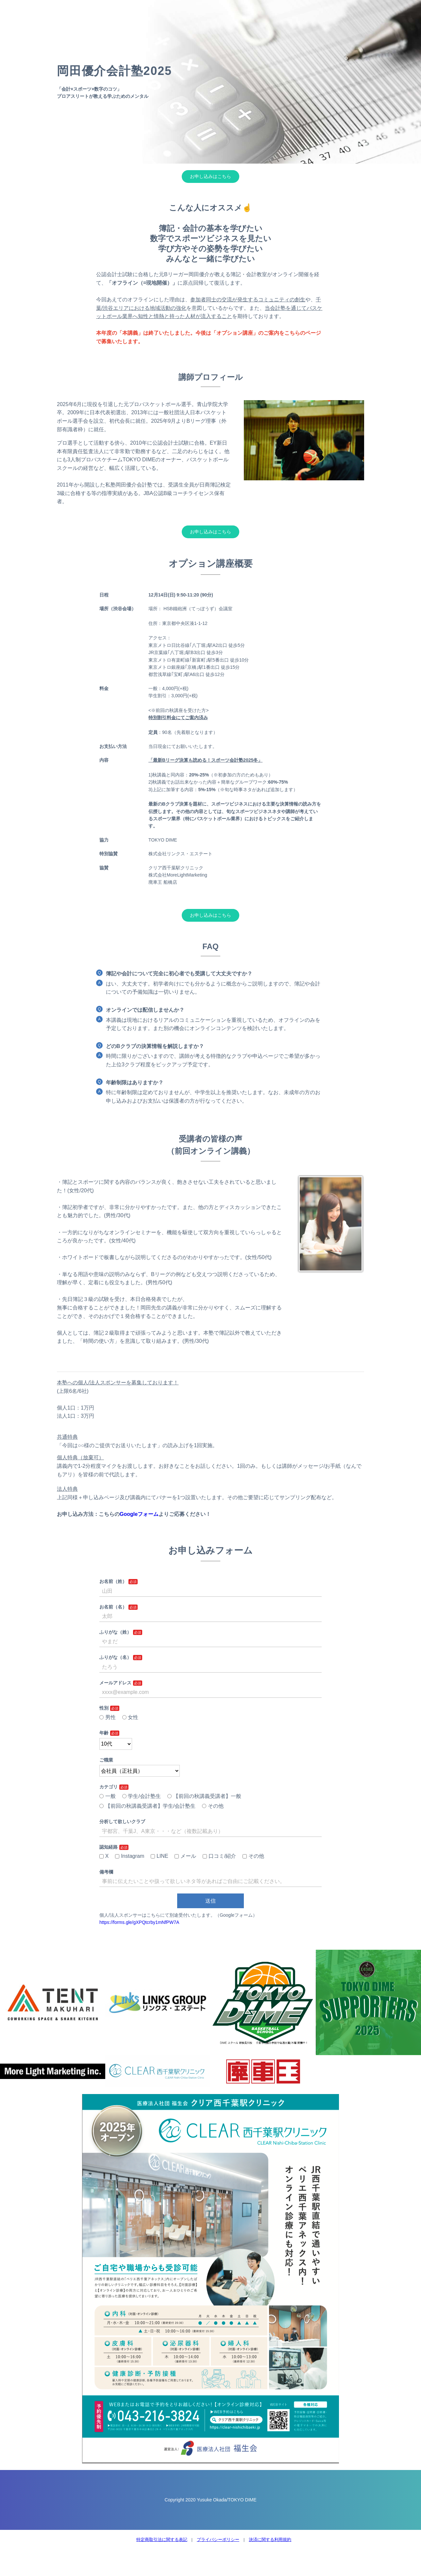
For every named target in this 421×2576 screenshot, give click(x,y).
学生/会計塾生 (141, 1796)
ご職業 (106, 1760)
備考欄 (106, 1871)
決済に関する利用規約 (270, 2539)
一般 (107, 1796)
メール (185, 1856)
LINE (159, 1856)
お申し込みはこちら (210, 176)
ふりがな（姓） (115, 1632)
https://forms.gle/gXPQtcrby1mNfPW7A (139, 1922)
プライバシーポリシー (218, 2539)
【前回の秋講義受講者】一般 (204, 1796)
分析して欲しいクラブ (122, 1821)
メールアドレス (115, 1682)
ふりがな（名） (115, 1657)
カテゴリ (108, 1786)
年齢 (104, 1732)
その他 (213, 1806)
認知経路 (108, 1847)
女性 (130, 1717)
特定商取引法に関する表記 (161, 2539)
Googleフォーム (139, 1514)
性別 (104, 1708)
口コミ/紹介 (219, 1856)
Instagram (129, 1856)
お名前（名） (113, 1606)
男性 (107, 1717)
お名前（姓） (113, 1581)
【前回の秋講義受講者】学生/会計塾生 (147, 1806)
